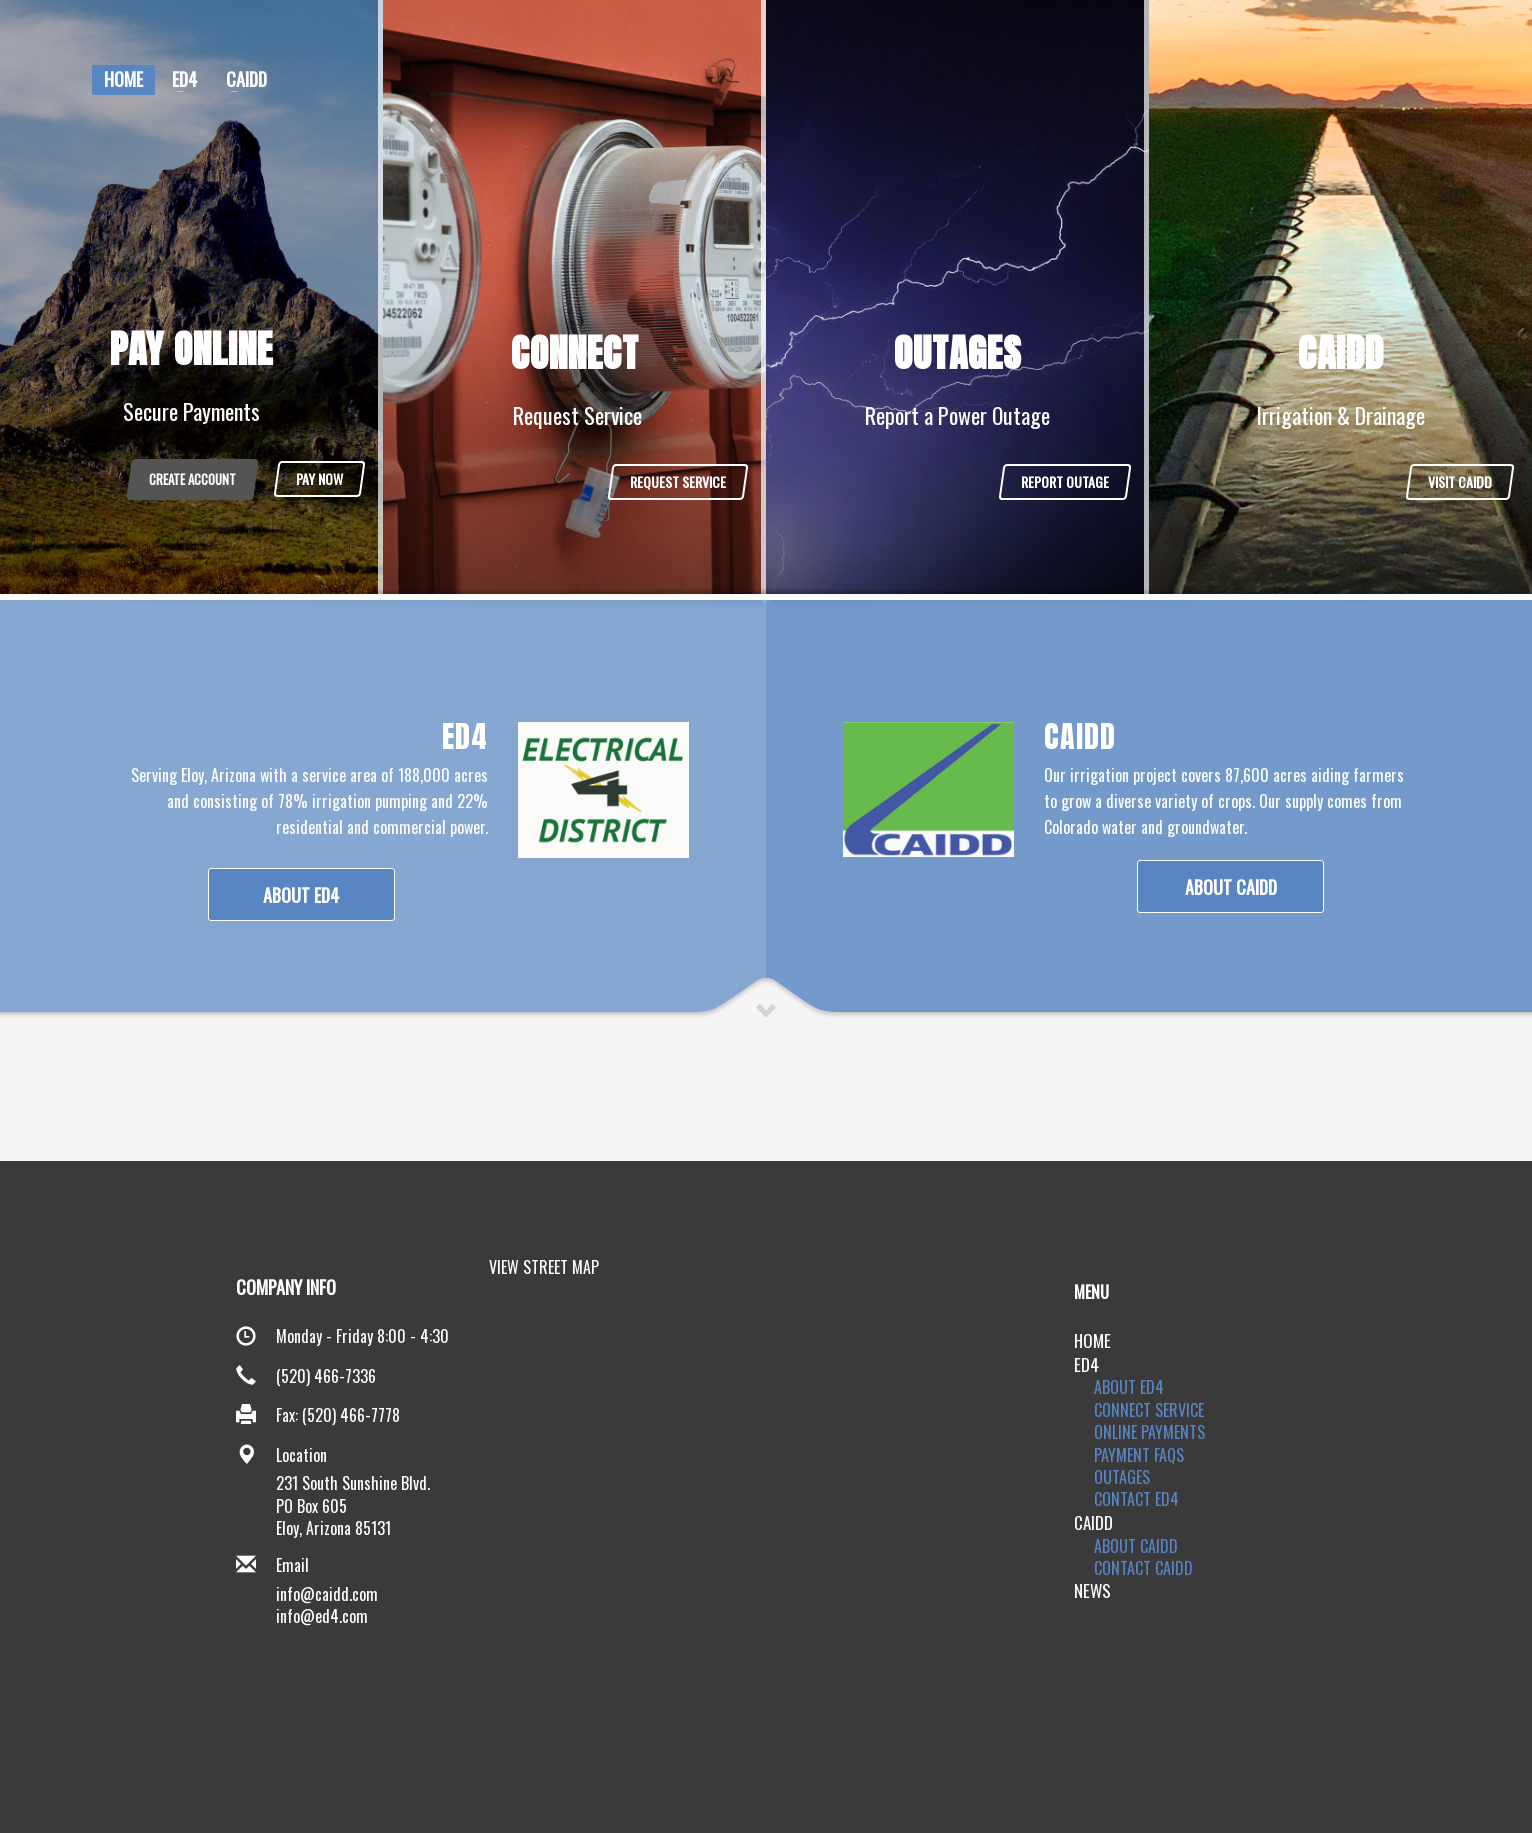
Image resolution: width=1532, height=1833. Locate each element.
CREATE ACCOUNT (192, 479)
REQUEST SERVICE (678, 481)
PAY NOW (319, 478)
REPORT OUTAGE (1065, 481)
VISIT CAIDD (1460, 481)
